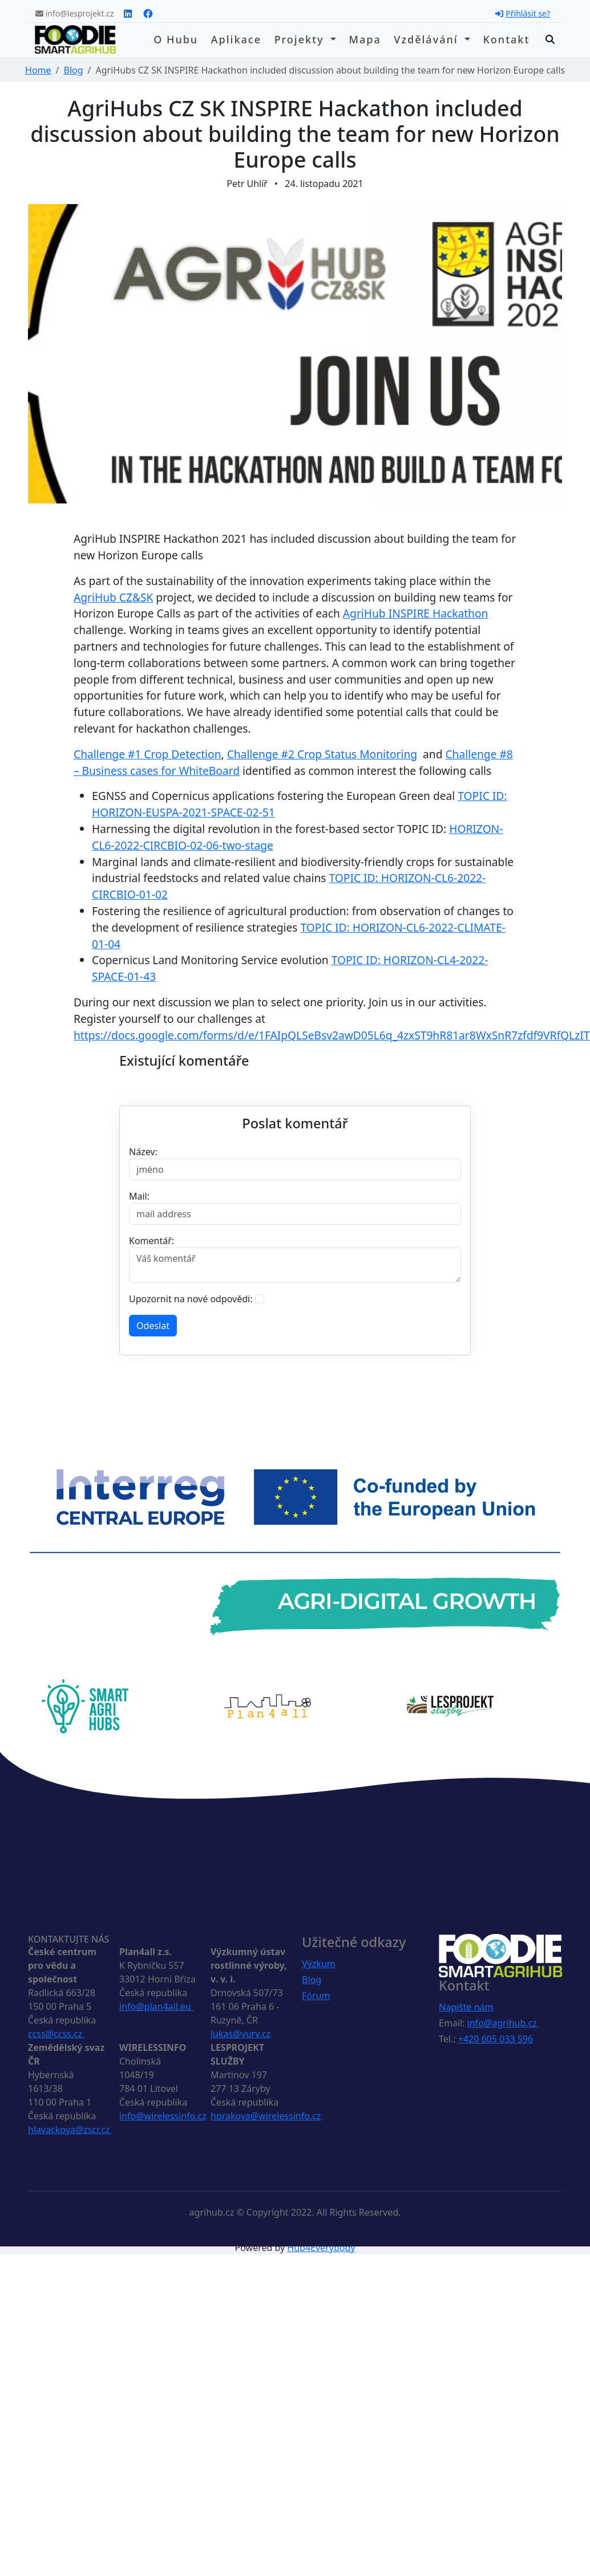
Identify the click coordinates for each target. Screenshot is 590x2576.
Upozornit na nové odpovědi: (191, 1299)
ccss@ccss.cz (56, 2034)
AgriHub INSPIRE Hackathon (415, 613)
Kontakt (506, 39)
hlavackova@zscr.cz (70, 2129)
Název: (143, 1151)
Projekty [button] (301, 39)
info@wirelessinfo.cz (163, 2116)
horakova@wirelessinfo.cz (266, 2116)
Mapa (365, 39)
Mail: (139, 1196)
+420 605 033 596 (495, 2039)
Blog (73, 70)
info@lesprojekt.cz (74, 13)
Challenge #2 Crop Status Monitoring (322, 754)
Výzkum (319, 1963)
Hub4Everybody (321, 2247)
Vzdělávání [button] (428, 39)
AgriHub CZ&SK (113, 597)
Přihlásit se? (522, 13)
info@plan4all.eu (156, 2006)
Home (38, 70)
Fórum (316, 1995)
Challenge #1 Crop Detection (147, 754)
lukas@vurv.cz (240, 2034)
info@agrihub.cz (502, 2023)
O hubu (175, 39)
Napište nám (466, 2007)
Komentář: (151, 1240)
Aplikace (236, 39)
